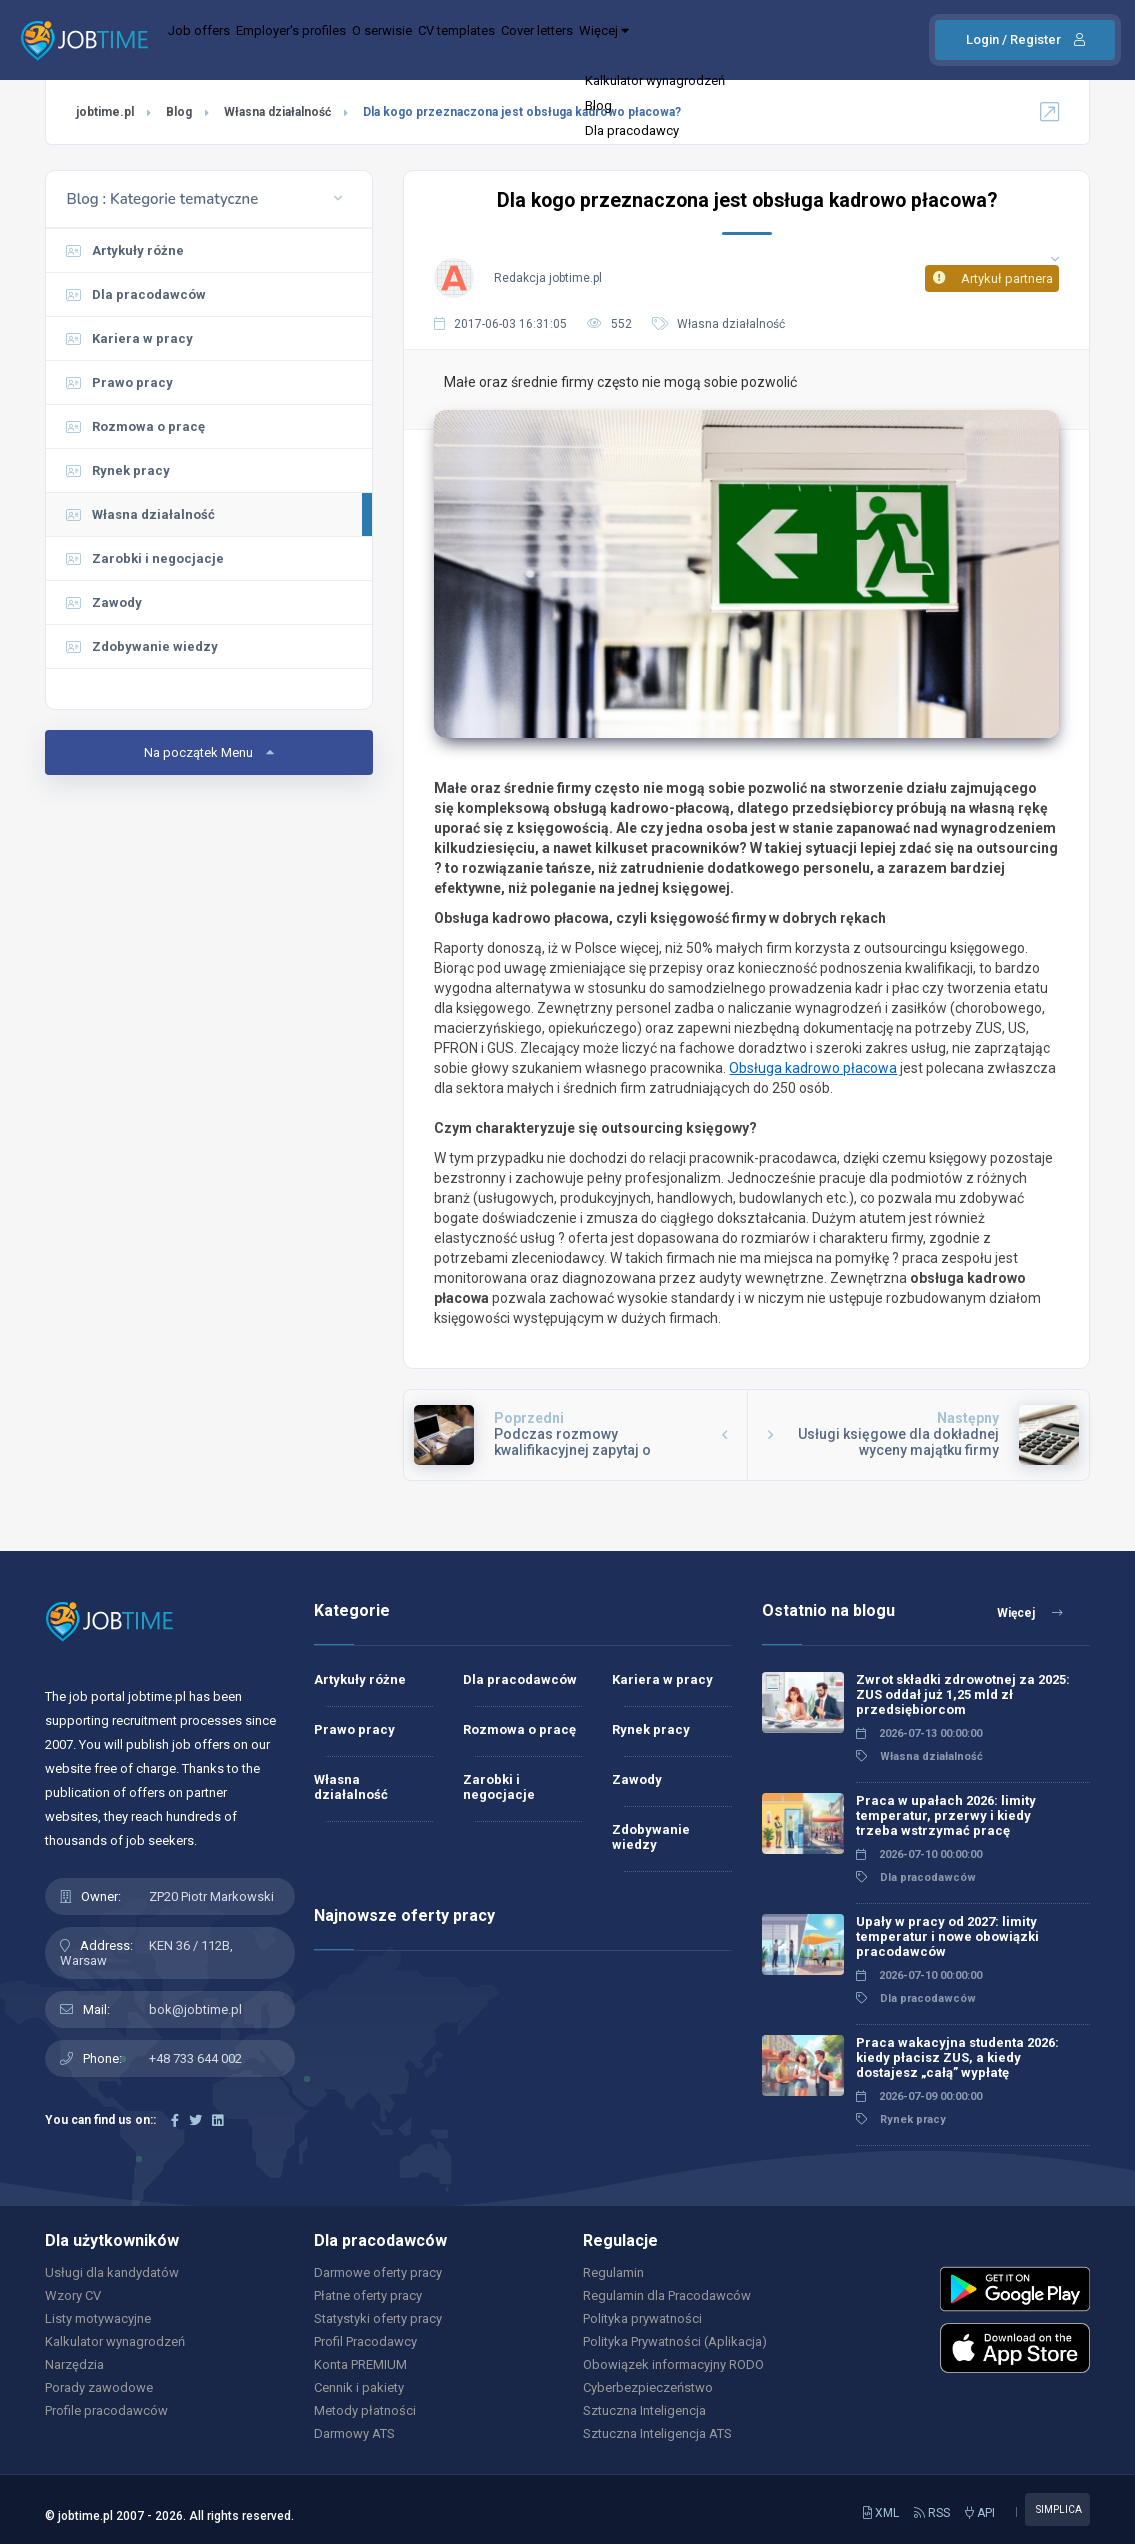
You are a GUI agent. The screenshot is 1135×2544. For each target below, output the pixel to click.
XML (881, 2513)
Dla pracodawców (136, 294)
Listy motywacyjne (98, 2318)
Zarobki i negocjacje (145, 558)
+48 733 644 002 (195, 2058)
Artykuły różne (125, 250)
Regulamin (613, 2272)
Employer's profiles (330, 40)
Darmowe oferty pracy (378, 2272)
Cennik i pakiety (359, 2387)
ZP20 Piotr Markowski (211, 1896)
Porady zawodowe (99, 2387)
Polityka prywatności (642, 2318)
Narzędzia (74, 2364)
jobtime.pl (105, 112)
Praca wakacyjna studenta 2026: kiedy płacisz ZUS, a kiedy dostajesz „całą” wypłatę (957, 2057)
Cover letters (660, 40)
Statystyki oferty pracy (378, 2318)
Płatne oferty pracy (368, 2295)
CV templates (551, 40)
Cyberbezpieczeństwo (648, 2387)
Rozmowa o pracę (135, 426)
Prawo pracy (119, 382)
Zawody (104, 602)
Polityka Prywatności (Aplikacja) (675, 2341)
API (980, 2513)
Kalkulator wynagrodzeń (115, 2341)
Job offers (211, 40)
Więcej (756, 40)
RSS (932, 2513)
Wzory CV (73, 2295)
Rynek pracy (118, 470)
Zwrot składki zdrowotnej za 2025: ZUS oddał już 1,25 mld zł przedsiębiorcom (963, 1694)
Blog (179, 112)
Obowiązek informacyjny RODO (673, 2364)
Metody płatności (365, 2410)
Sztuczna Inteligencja (644, 2410)
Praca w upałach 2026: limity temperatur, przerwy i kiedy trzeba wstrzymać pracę (946, 1815)
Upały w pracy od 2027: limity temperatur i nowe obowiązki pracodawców (947, 1936)
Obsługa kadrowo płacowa (813, 1068)
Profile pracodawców (106, 2410)
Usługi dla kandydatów (112, 2272)
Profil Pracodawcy (365, 2341)
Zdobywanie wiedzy (142, 646)
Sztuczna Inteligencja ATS (657, 2433)
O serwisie (450, 40)
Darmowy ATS (354, 2433)
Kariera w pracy (129, 338)
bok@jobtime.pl (195, 2009)
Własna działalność (277, 112)
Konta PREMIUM (360, 2364)
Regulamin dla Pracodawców (667, 2295)
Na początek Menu (209, 752)
